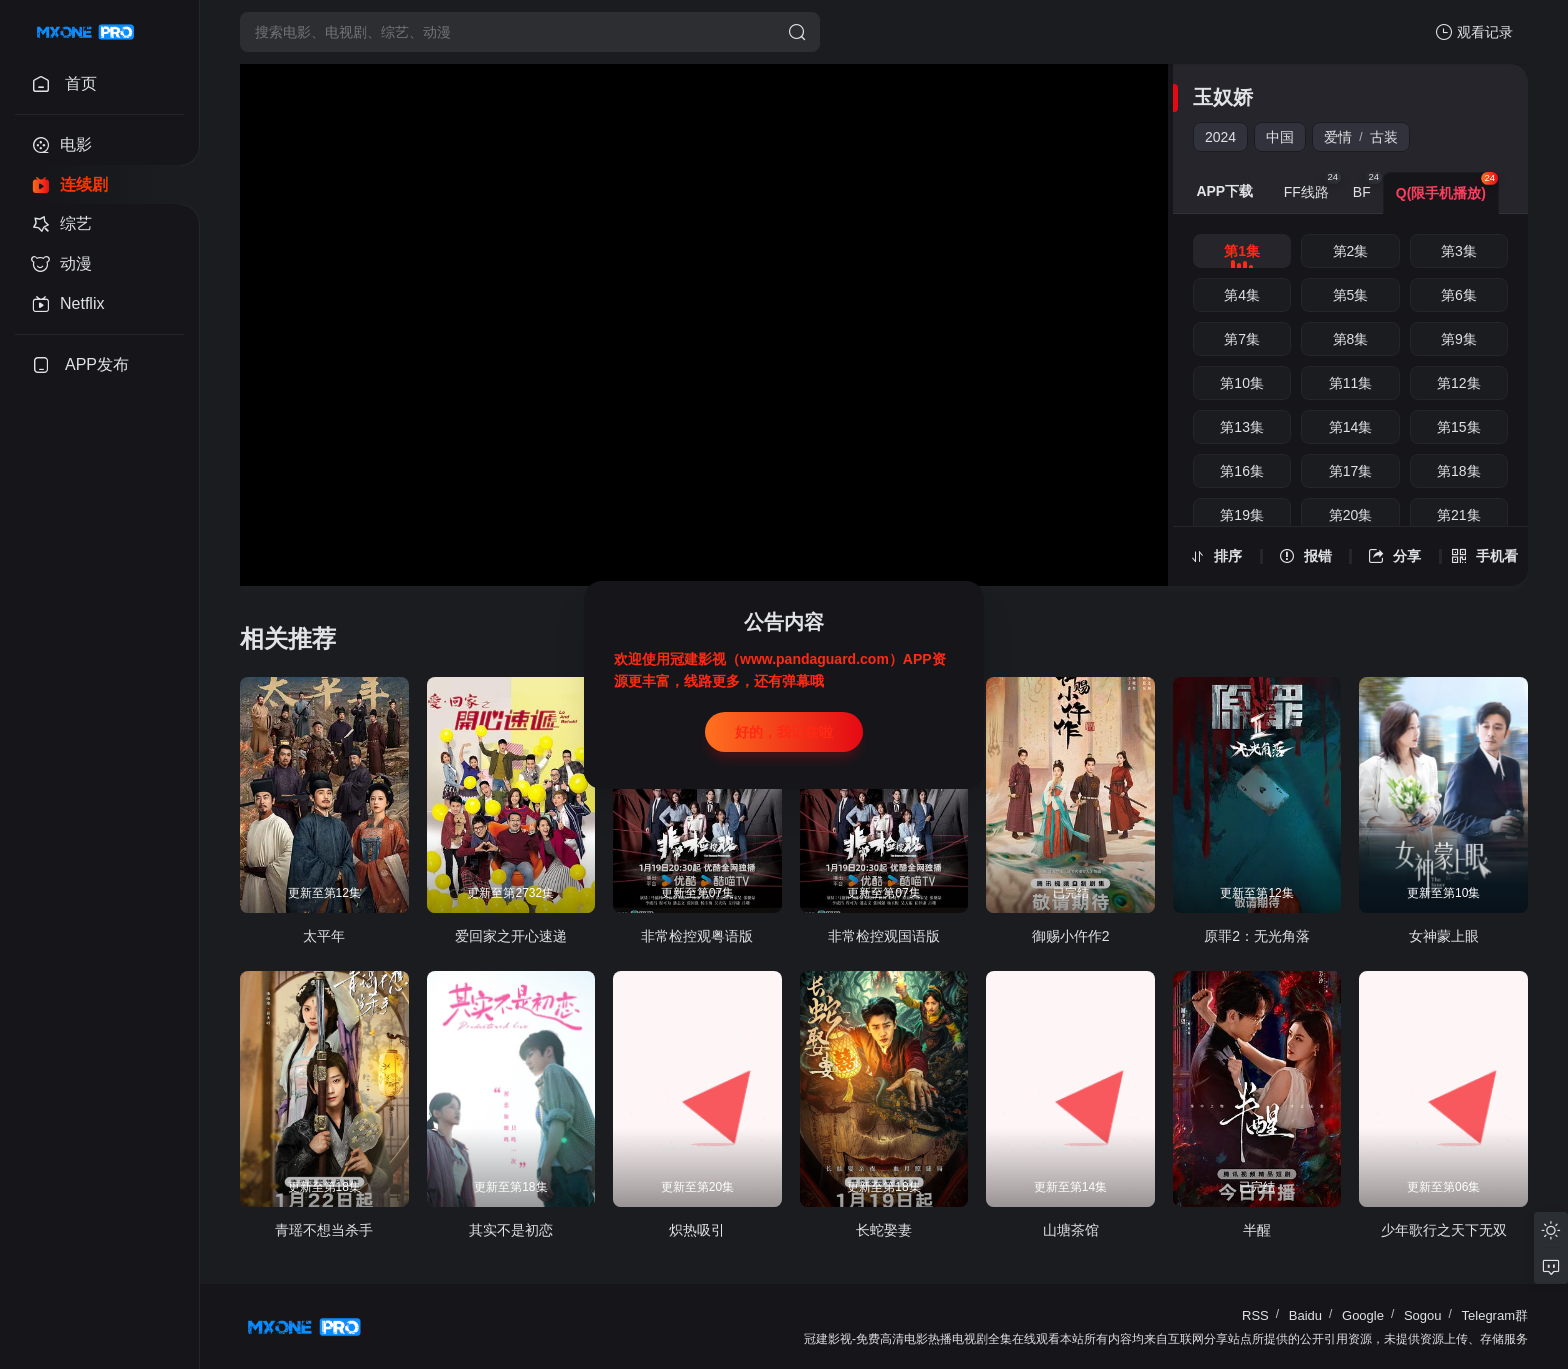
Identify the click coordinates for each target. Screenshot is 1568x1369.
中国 (1280, 137)
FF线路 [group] (1312, 186)
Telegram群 (1495, 1315)
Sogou (1423, 1315)
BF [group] (1368, 186)
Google (1363, 1315)
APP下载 (1224, 191)
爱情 (1338, 137)
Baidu (1305, 1315)
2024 (1220, 137)
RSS (1255, 1315)
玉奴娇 (1223, 97)
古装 (1384, 137)
